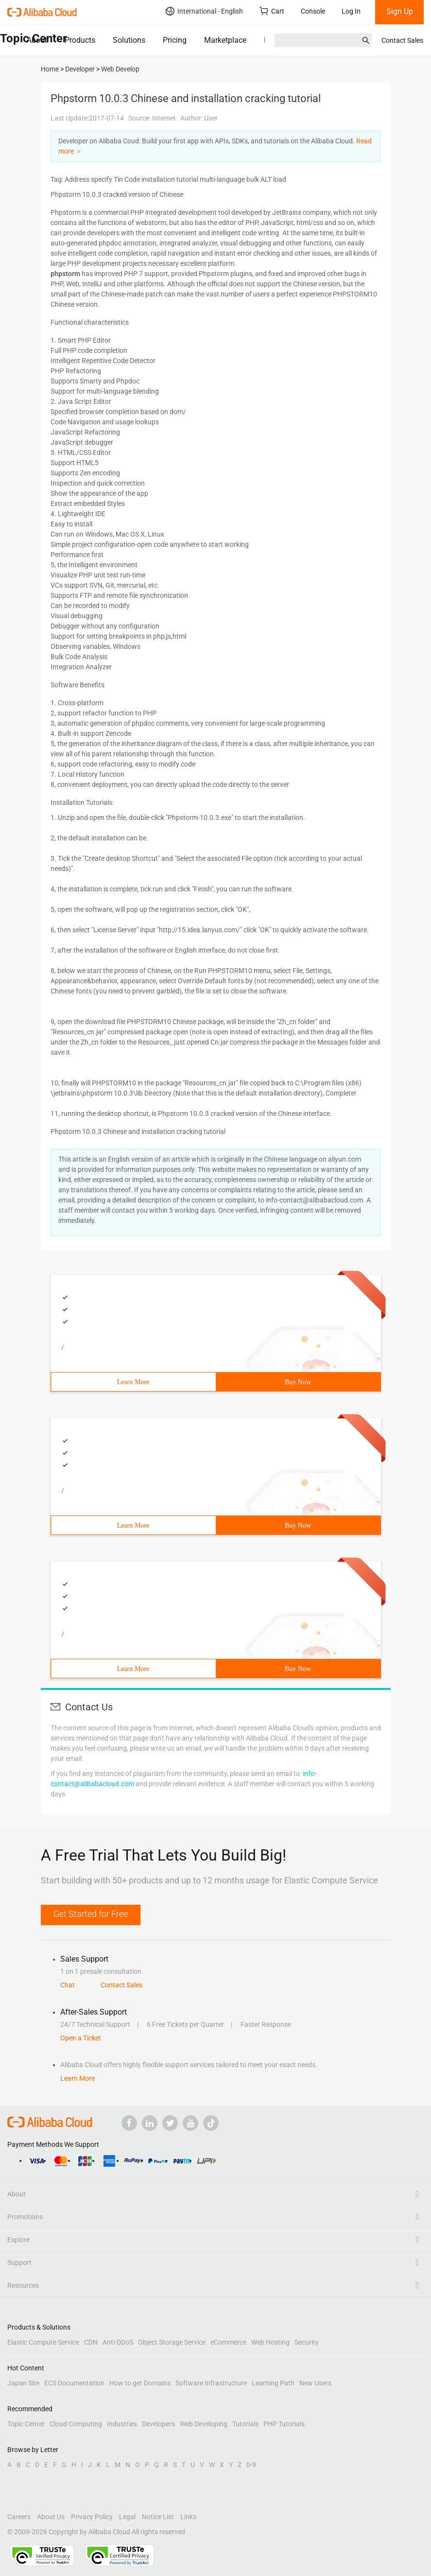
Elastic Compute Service (43, 2342)
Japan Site (23, 2383)
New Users (315, 2383)
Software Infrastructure (211, 2383)
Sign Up (399, 11)
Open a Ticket (80, 2038)
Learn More (133, 1382)
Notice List (158, 2517)
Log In (351, 11)
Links (188, 2517)
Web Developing (203, 2424)
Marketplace (225, 40)
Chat (67, 1985)
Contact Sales (402, 40)
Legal (127, 2517)
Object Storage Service (172, 2342)
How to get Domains (140, 2383)
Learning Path (273, 2383)
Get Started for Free (90, 1914)
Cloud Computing (76, 2424)
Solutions (129, 40)
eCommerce (228, 2342)
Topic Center (26, 2424)
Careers (19, 2517)
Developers (158, 2424)
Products (80, 40)
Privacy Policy (92, 2517)
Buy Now (298, 1382)
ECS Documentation (74, 2383)
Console (313, 11)
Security (306, 2342)
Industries (122, 2424)
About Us (51, 2517)
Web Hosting (270, 2342)
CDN (91, 2342)
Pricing (175, 40)
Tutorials (245, 2424)
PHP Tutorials (284, 2424)
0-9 (251, 2465)
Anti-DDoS (118, 2342)
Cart (271, 11)
